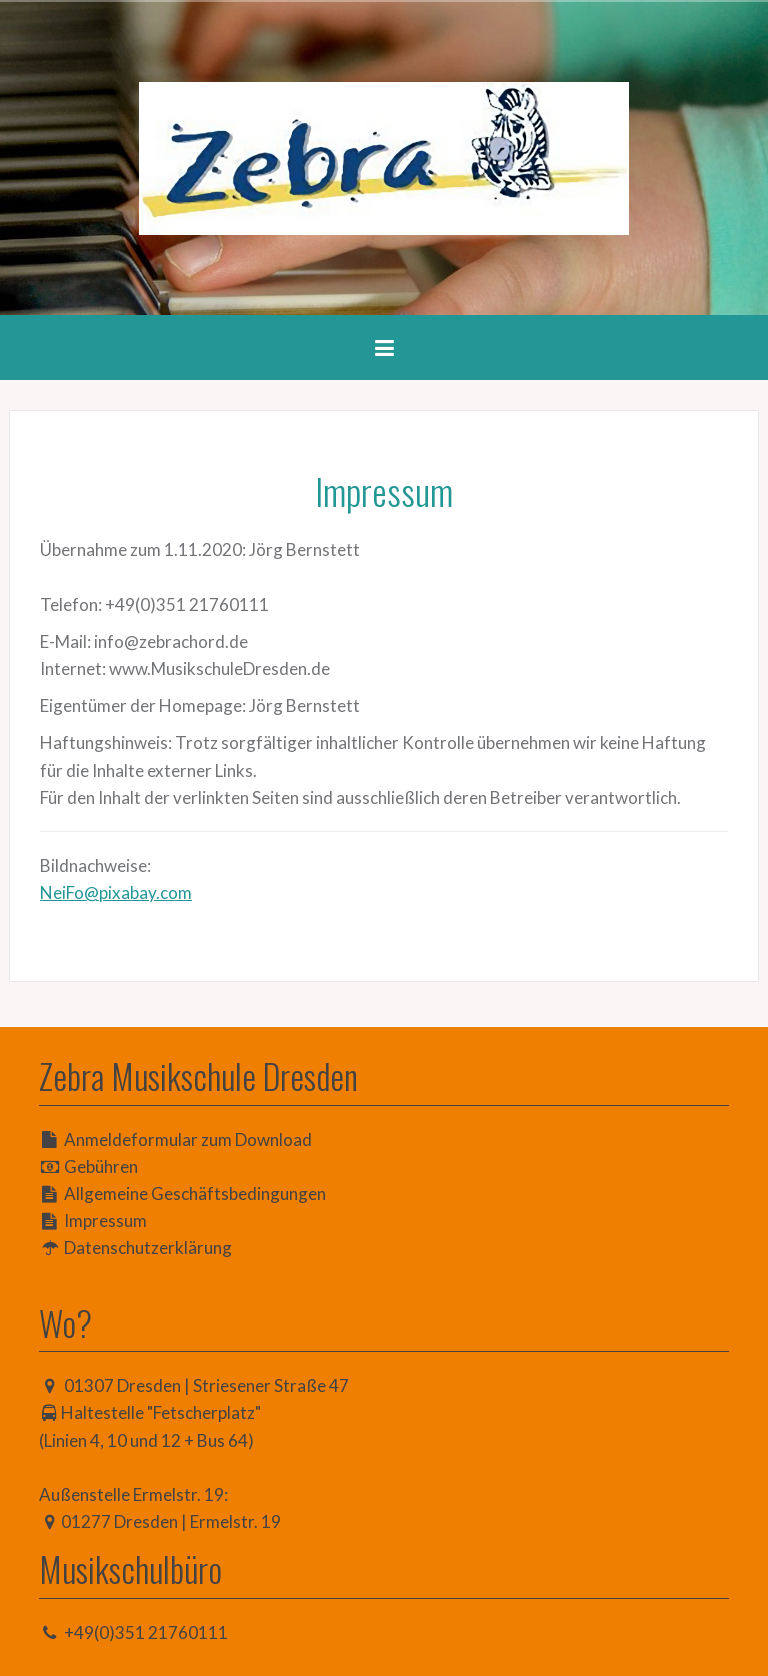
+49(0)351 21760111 (146, 1632)
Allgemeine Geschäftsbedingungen (195, 1193)
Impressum (105, 1220)
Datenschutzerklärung (148, 1247)
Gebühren (101, 1166)
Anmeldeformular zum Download (188, 1139)
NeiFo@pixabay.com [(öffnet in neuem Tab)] (116, 892)
